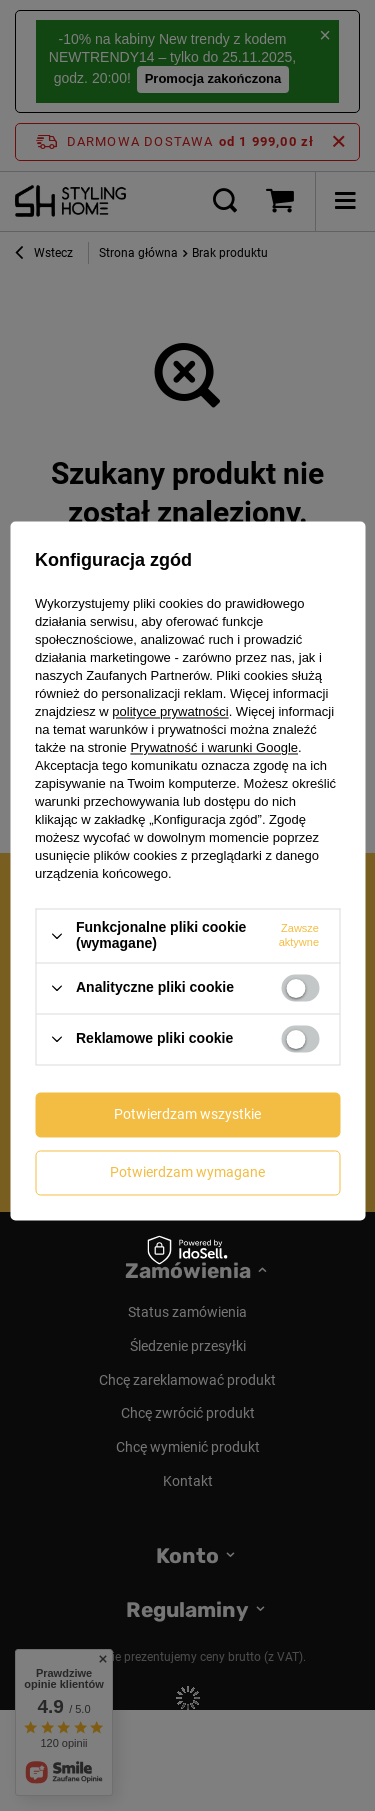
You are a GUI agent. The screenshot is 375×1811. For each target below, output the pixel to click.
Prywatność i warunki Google (214, 748)
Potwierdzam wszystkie (187, 1114)
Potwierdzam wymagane (187, 1172)
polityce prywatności (170, 712)
